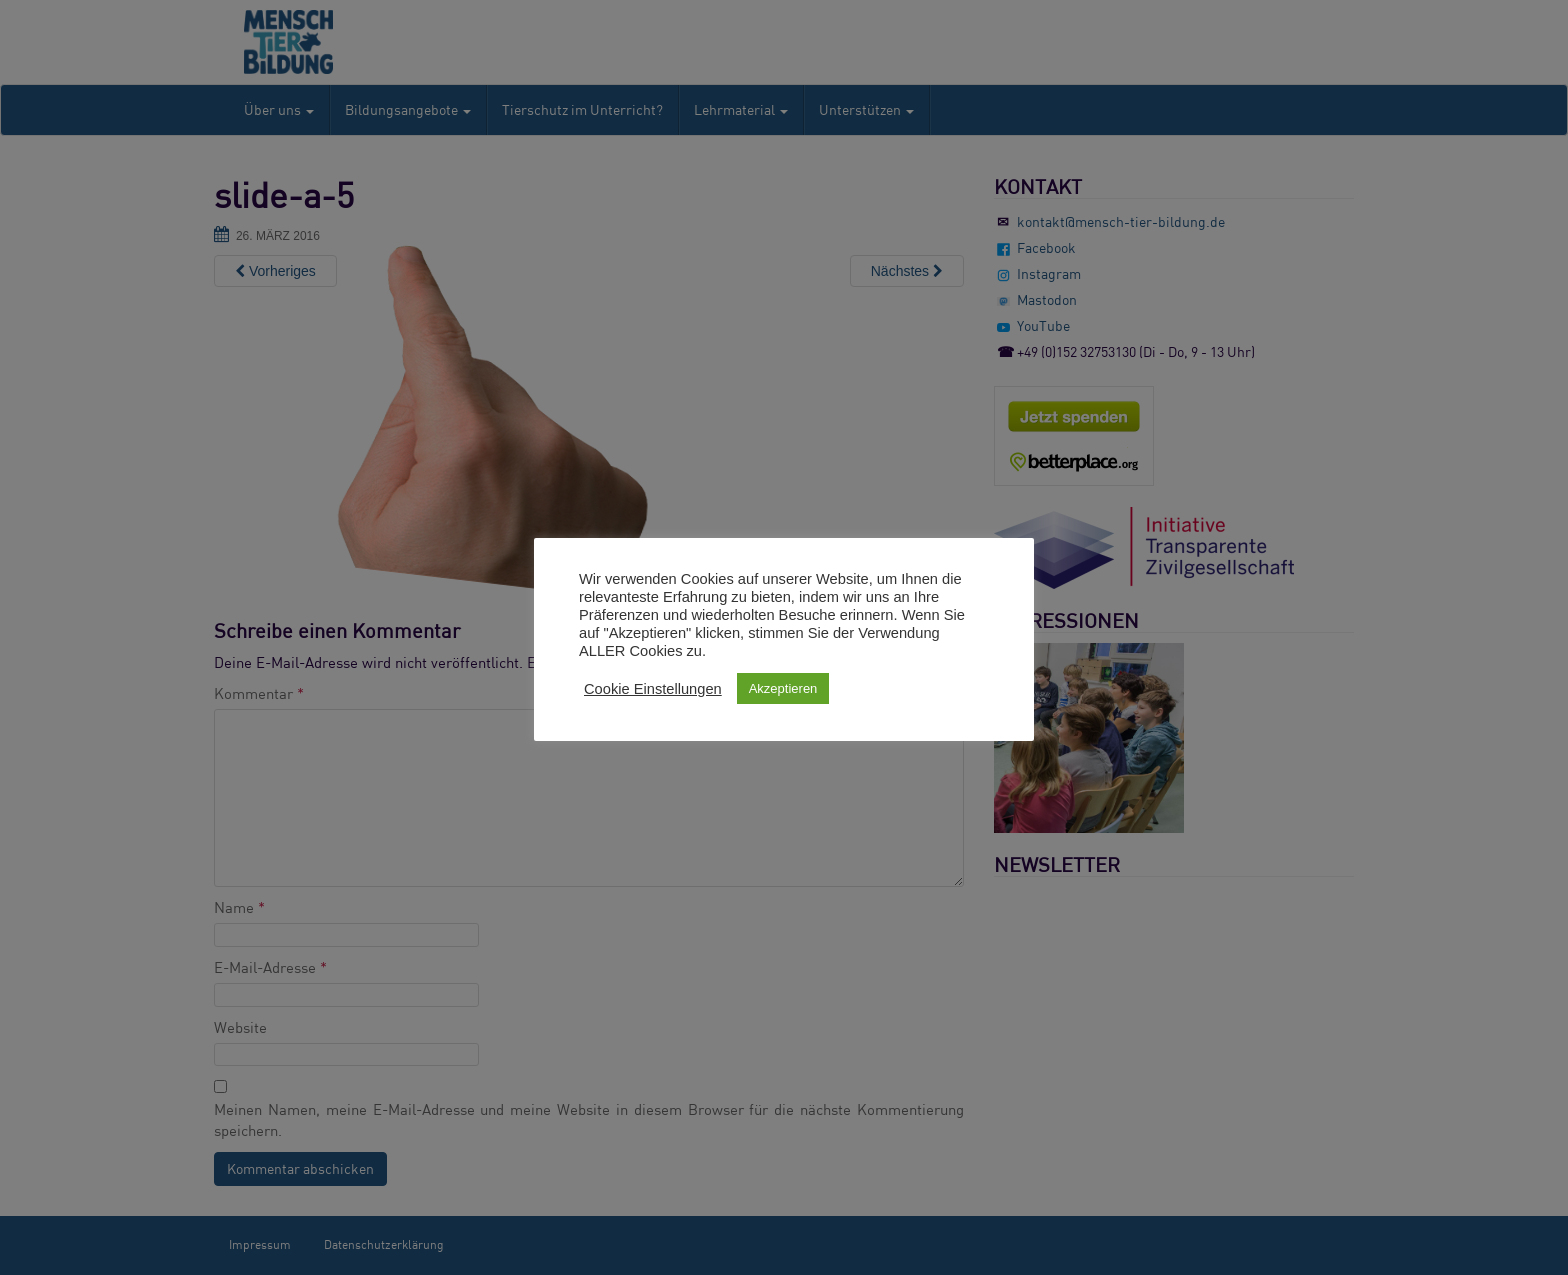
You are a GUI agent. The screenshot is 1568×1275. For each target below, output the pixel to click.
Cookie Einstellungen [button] (653, 689)
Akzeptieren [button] (783, 688)
